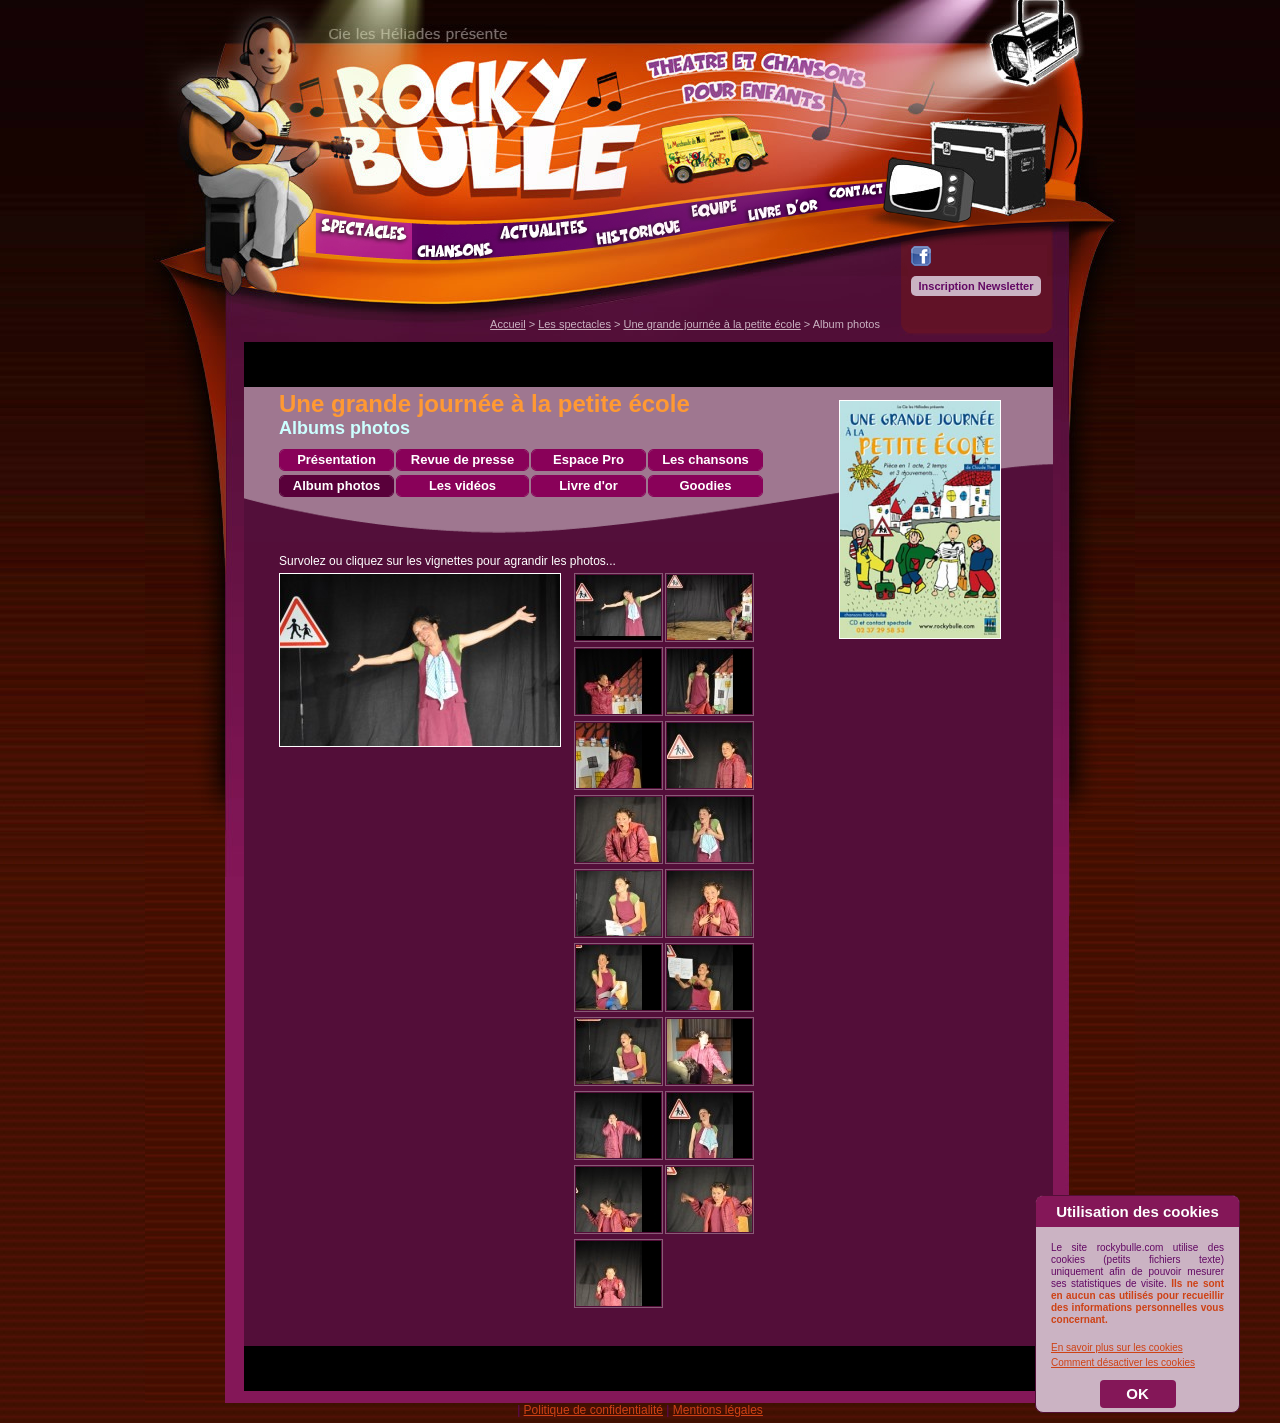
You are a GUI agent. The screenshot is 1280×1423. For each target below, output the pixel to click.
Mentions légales (718, 1410)
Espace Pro (588, 459)
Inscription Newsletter (976, 286)
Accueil (507, 324)
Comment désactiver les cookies (1123, 1362)
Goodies (705, 485)
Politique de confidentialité (593, 1410)
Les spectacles (574, 324)
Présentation (336, 459)
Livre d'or (588, 485)
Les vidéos (462, 485)
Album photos (336, 485)
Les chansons (705, 459)
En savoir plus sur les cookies (1117, 1347)
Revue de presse (462, 459)
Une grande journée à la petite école (711, 324)
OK (1137, 1393)
